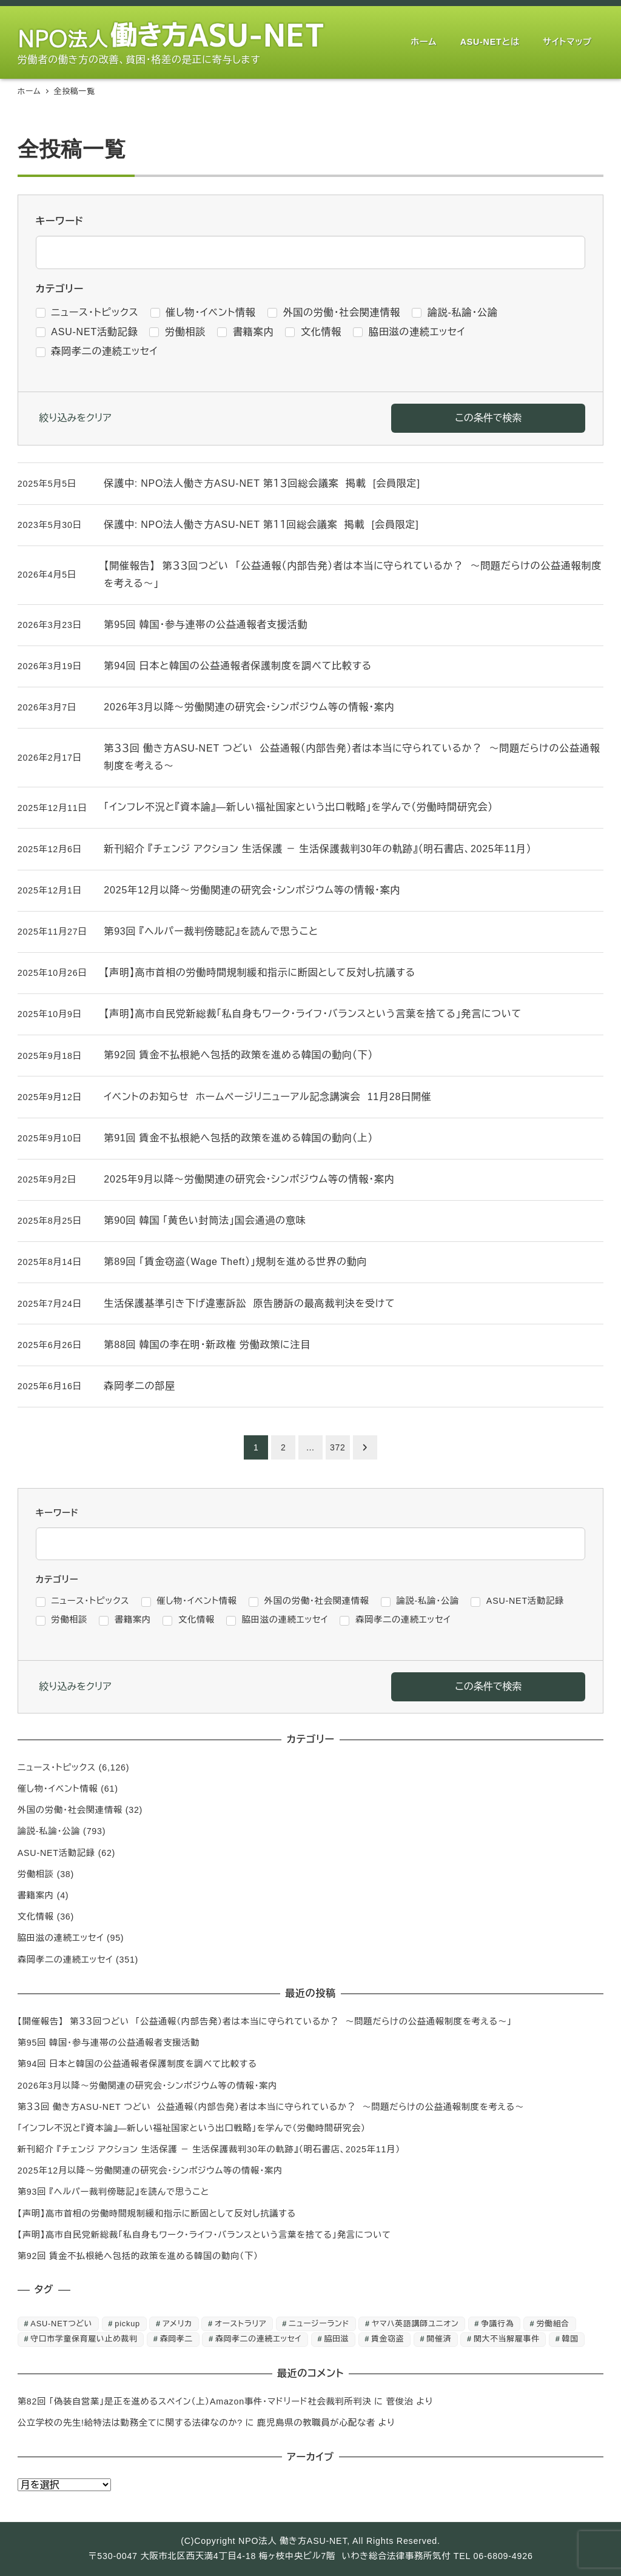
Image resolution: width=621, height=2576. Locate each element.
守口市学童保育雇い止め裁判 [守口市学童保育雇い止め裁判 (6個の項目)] (84, 2338)
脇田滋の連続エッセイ (61, 1938)
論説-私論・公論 (49, 1831)
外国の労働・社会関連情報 (70, 1810)
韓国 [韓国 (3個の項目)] (570, 2338)
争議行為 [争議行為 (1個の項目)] (497, 2323)
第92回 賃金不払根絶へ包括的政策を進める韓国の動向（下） (138, 2256)
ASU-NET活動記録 (56, 1853)
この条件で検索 (488, 418)
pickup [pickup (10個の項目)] (127, 2323)
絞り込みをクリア (75, 418)
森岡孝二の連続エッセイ (65, 1959)
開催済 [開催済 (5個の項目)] (438, 2338)
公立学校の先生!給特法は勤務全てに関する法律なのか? (130, 2423)
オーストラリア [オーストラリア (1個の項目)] (240, 2323)
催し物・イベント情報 (58, 1789)
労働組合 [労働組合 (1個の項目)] (553, 2323)
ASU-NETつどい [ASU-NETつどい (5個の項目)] (61, 2323)
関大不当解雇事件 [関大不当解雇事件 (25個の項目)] (507, 2338)
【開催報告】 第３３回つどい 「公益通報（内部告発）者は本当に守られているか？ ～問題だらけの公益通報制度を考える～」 (265, 2021)
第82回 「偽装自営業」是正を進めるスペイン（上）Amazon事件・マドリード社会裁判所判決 (195, 2401)
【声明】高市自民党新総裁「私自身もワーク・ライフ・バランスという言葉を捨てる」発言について (204, 2235)
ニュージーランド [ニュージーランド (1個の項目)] (319, 2323)
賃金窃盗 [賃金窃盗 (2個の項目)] (387, 2338)
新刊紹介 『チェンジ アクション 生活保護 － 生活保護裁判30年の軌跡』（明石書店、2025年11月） (209, 2149)
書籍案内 (36, 1895)
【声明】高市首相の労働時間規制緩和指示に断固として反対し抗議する (157, 2213)
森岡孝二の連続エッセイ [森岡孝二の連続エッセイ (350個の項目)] (258, 2338)
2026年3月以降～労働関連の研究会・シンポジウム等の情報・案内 (148, 2085)
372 (338, 1447)
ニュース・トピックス (57, 1767)
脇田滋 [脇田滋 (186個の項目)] (336, 2338)
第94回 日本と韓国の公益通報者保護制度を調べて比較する (137, 2064)
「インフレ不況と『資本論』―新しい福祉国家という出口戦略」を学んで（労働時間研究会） (192, 2128)
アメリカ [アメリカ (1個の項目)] (177, 2323)
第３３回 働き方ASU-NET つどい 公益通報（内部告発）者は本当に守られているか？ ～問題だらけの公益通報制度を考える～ (271, 2107)
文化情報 (36, 1916)
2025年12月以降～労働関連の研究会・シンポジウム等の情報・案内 (150, 2170)
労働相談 (36, 1874)
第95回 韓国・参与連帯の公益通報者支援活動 (109, 2042)
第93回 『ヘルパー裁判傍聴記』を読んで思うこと (113, 2192)
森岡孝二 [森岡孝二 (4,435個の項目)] (176, 2338)
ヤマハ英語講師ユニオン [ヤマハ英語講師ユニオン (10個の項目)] (415, 2323)
